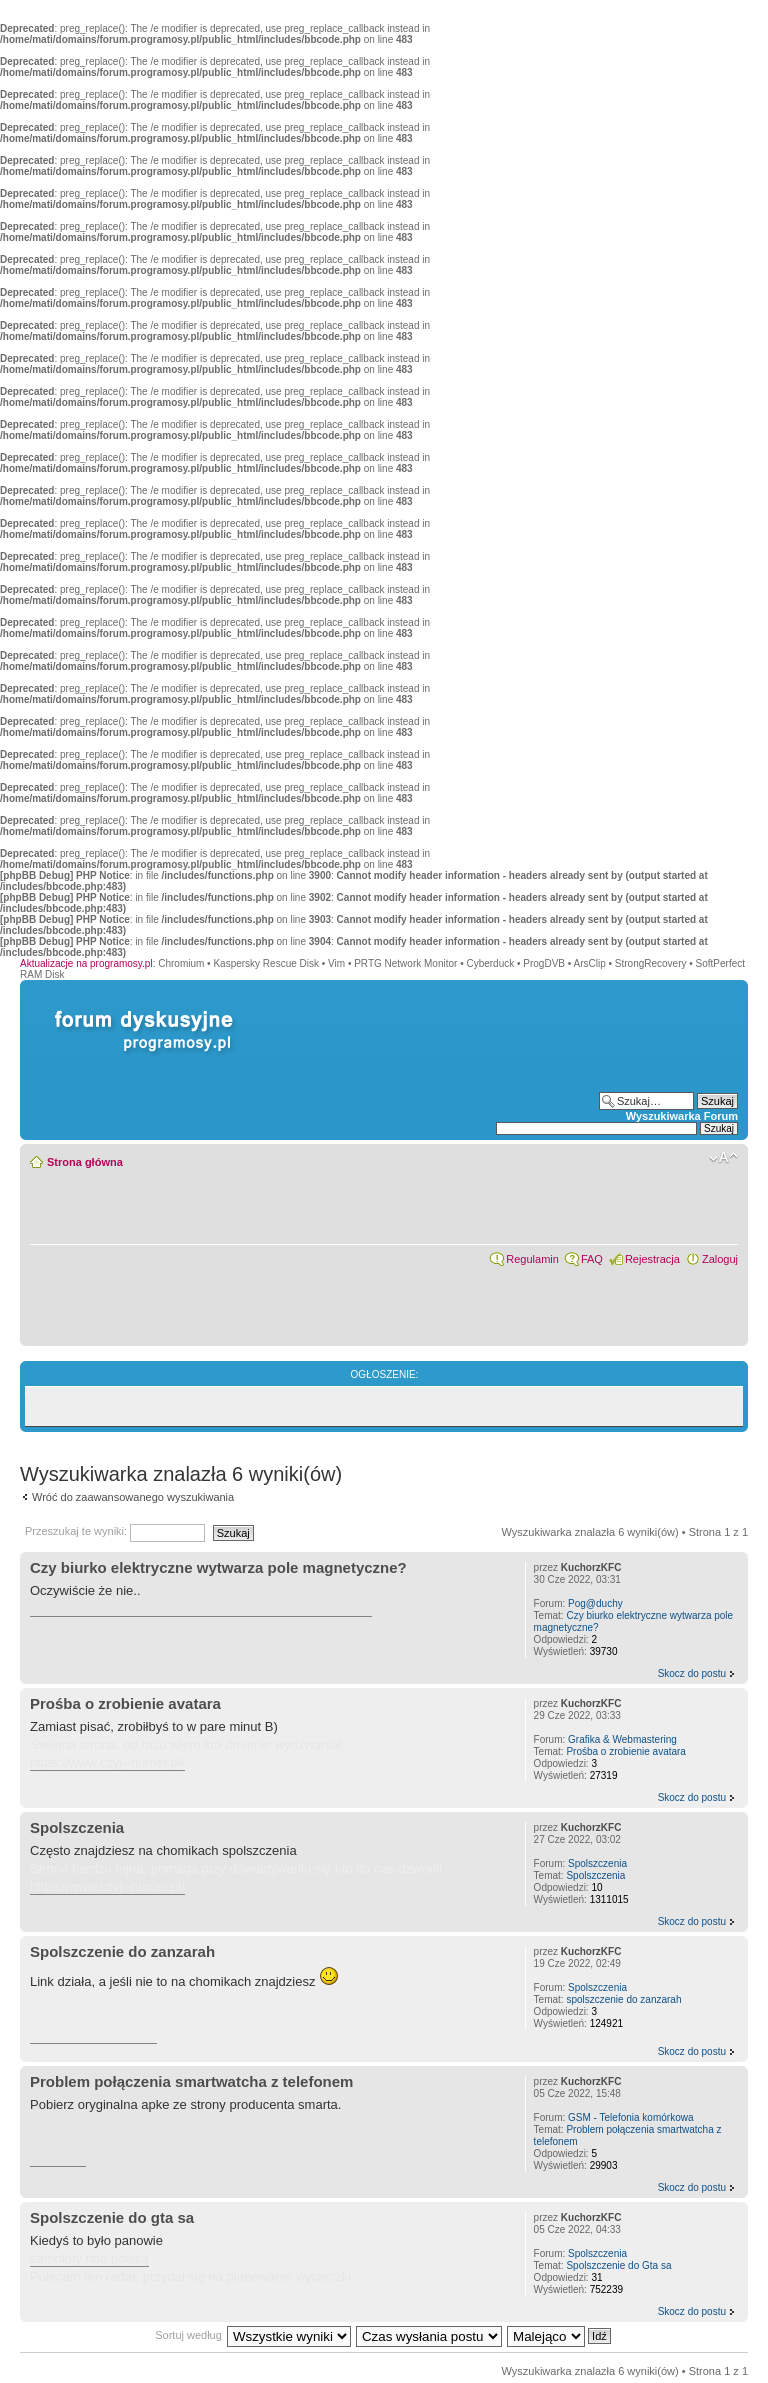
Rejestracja (652, 1259)
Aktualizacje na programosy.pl (86, 963)
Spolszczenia (77, 1827)
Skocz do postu (692, 1673)
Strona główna (85, 1162)
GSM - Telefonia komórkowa (630, 2117)
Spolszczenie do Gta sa (618, 2265)
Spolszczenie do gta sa (112, 2217)
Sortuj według (188, 2335)
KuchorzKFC (591, 1567)
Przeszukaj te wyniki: (115, 1531)
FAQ (592, 1259)
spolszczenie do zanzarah (623, 1999)
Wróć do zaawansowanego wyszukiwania (133, 1497)
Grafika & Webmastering (622, 1739)
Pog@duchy (595, 1603)
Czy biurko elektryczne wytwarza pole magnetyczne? (218, 1567)
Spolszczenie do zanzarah (122, 1951)
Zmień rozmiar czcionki (723, 1158)
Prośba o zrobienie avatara (125, 1703)
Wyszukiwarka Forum (682, 1116)
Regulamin (532, 1259)
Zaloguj (720, 1259)
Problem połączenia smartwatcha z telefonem (191, 2081)
